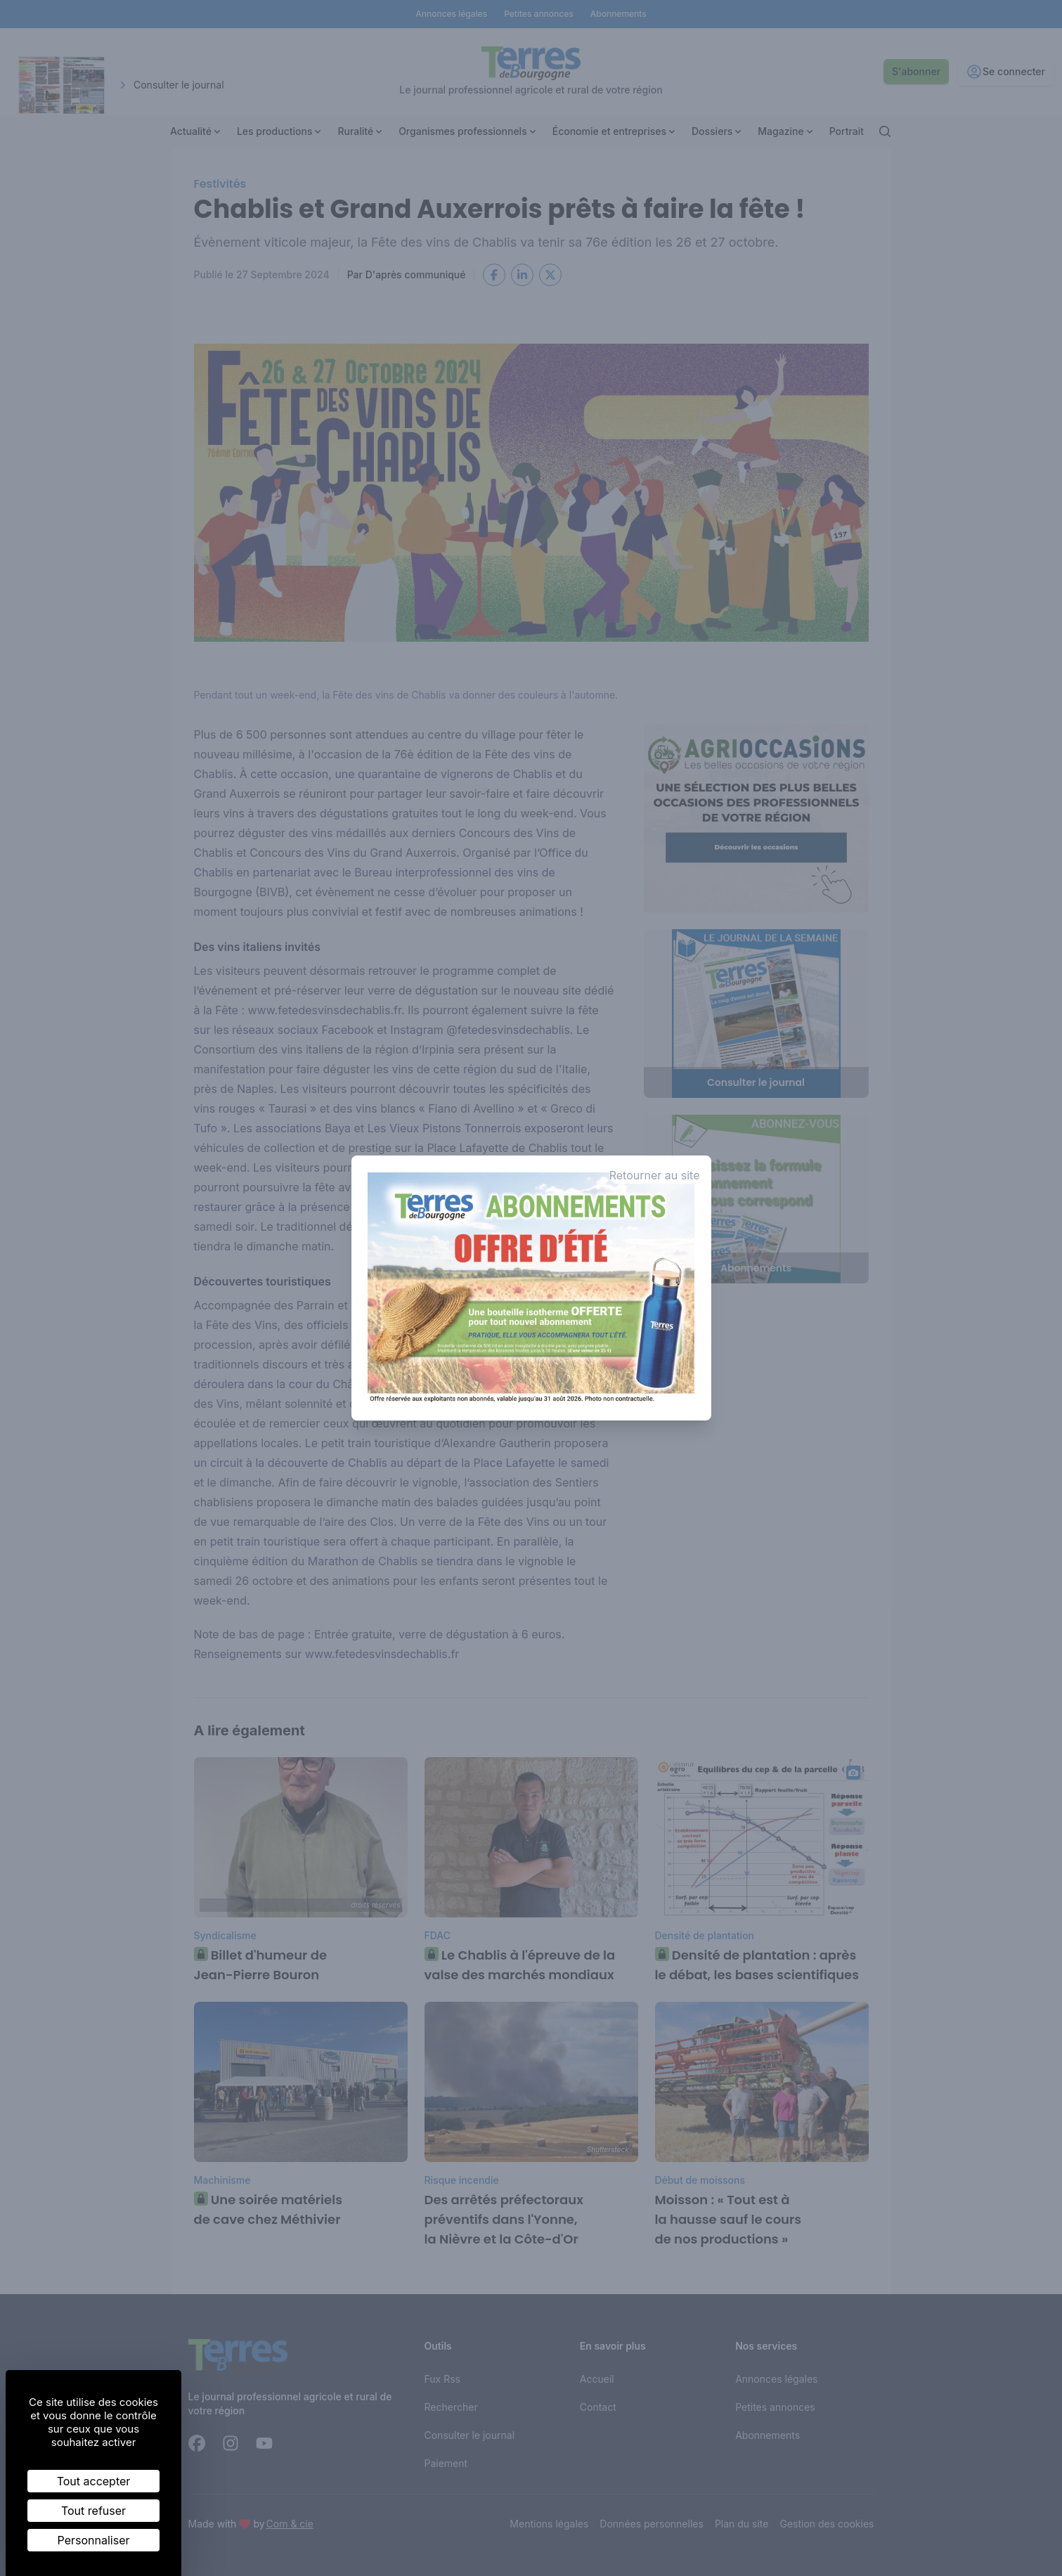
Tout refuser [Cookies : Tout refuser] (93, 2511)
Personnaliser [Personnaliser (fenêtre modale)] (94, 2540)
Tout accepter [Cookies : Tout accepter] (94, 2481)
